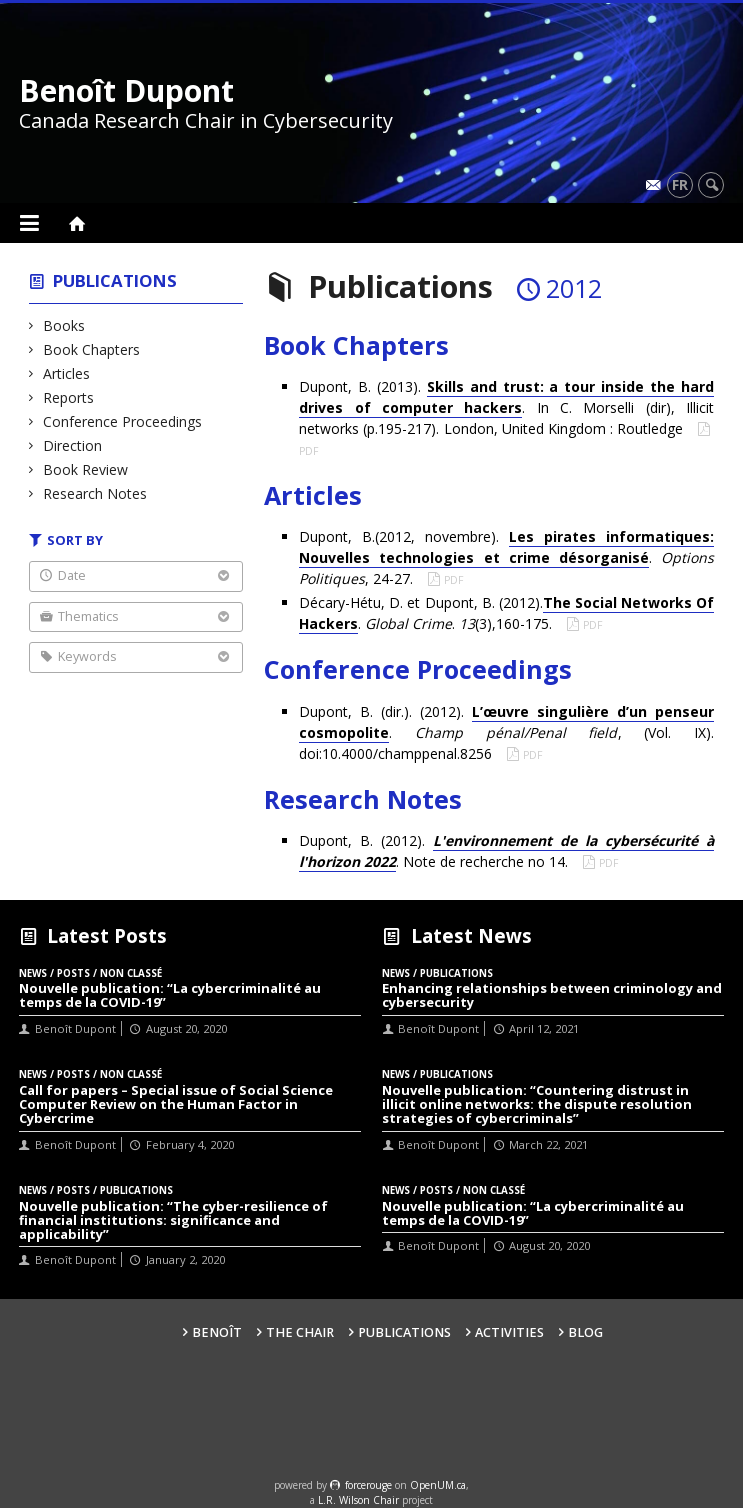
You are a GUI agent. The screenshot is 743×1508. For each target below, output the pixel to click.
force (368, 1485)
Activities (509, 1332)
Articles (67, 373)
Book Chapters (92, 349)
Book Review (86, 469)
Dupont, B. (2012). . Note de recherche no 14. (506, 851)
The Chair (300, 1332)
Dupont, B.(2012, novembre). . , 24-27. (506, 557)
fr (680, 184)
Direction (73, 445)
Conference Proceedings (123, 421)
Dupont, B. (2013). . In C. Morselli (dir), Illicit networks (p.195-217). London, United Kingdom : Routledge (506, 407)
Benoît (217, 1332)
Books (64, 325)
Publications (115, 280)
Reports (69, 397)
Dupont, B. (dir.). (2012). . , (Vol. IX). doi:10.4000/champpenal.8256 (506, 732)
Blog (585, 1332)
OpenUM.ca (438, 1485)
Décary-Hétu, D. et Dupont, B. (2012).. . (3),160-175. (506, 613)
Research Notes (95, 493)
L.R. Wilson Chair (358, 1500)
